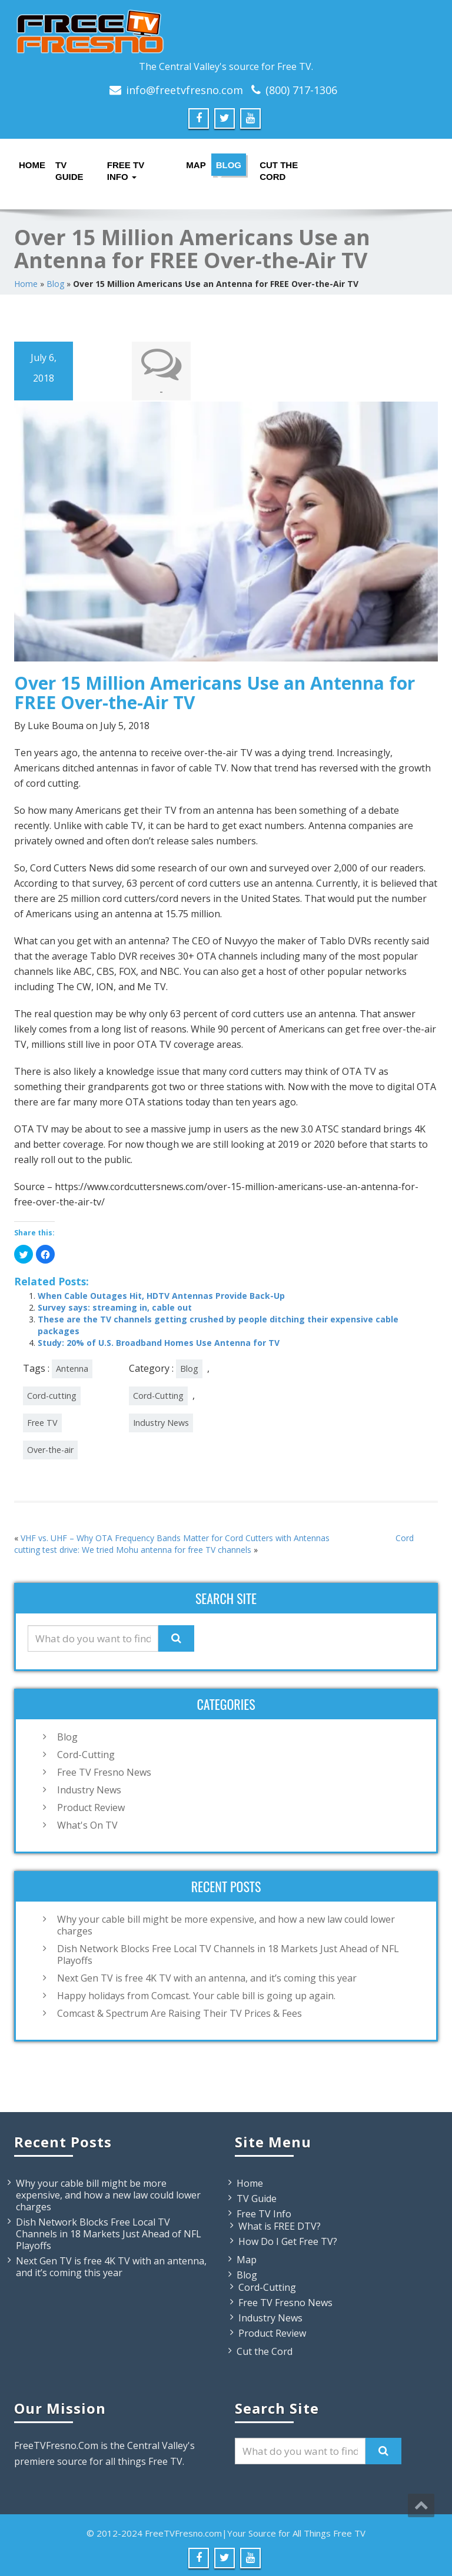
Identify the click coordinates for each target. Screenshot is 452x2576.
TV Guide (69, 168)
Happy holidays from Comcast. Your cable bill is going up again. (196, 1994)
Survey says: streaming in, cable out (115, 1306)
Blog (228, 168)
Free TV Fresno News (104, 1771)
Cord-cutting (52, 1394)
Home (31, 165)
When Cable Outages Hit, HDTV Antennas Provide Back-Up (161, 1294)
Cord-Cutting (158, 1394)
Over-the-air (50, 1448)
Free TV (42, 1421)
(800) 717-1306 (301, 90)
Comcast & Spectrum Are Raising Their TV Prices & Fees (179, 2012)
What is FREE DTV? (279, 2224)
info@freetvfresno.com (184, 90)
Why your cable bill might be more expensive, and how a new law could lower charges (226, 1924)
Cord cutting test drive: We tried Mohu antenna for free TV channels (214, 1542)
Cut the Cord (279, 168)
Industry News (161, 1421)
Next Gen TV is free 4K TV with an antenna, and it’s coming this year (207, 1977)
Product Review (91, 1806)
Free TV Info (125, 168)
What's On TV (87, 1824)
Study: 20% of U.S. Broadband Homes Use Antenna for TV (159, 1341)
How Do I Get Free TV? (287, 2240)
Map (195, 165)
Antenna (72, 1367)
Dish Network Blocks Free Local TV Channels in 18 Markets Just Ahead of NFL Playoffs (228, 1953)
